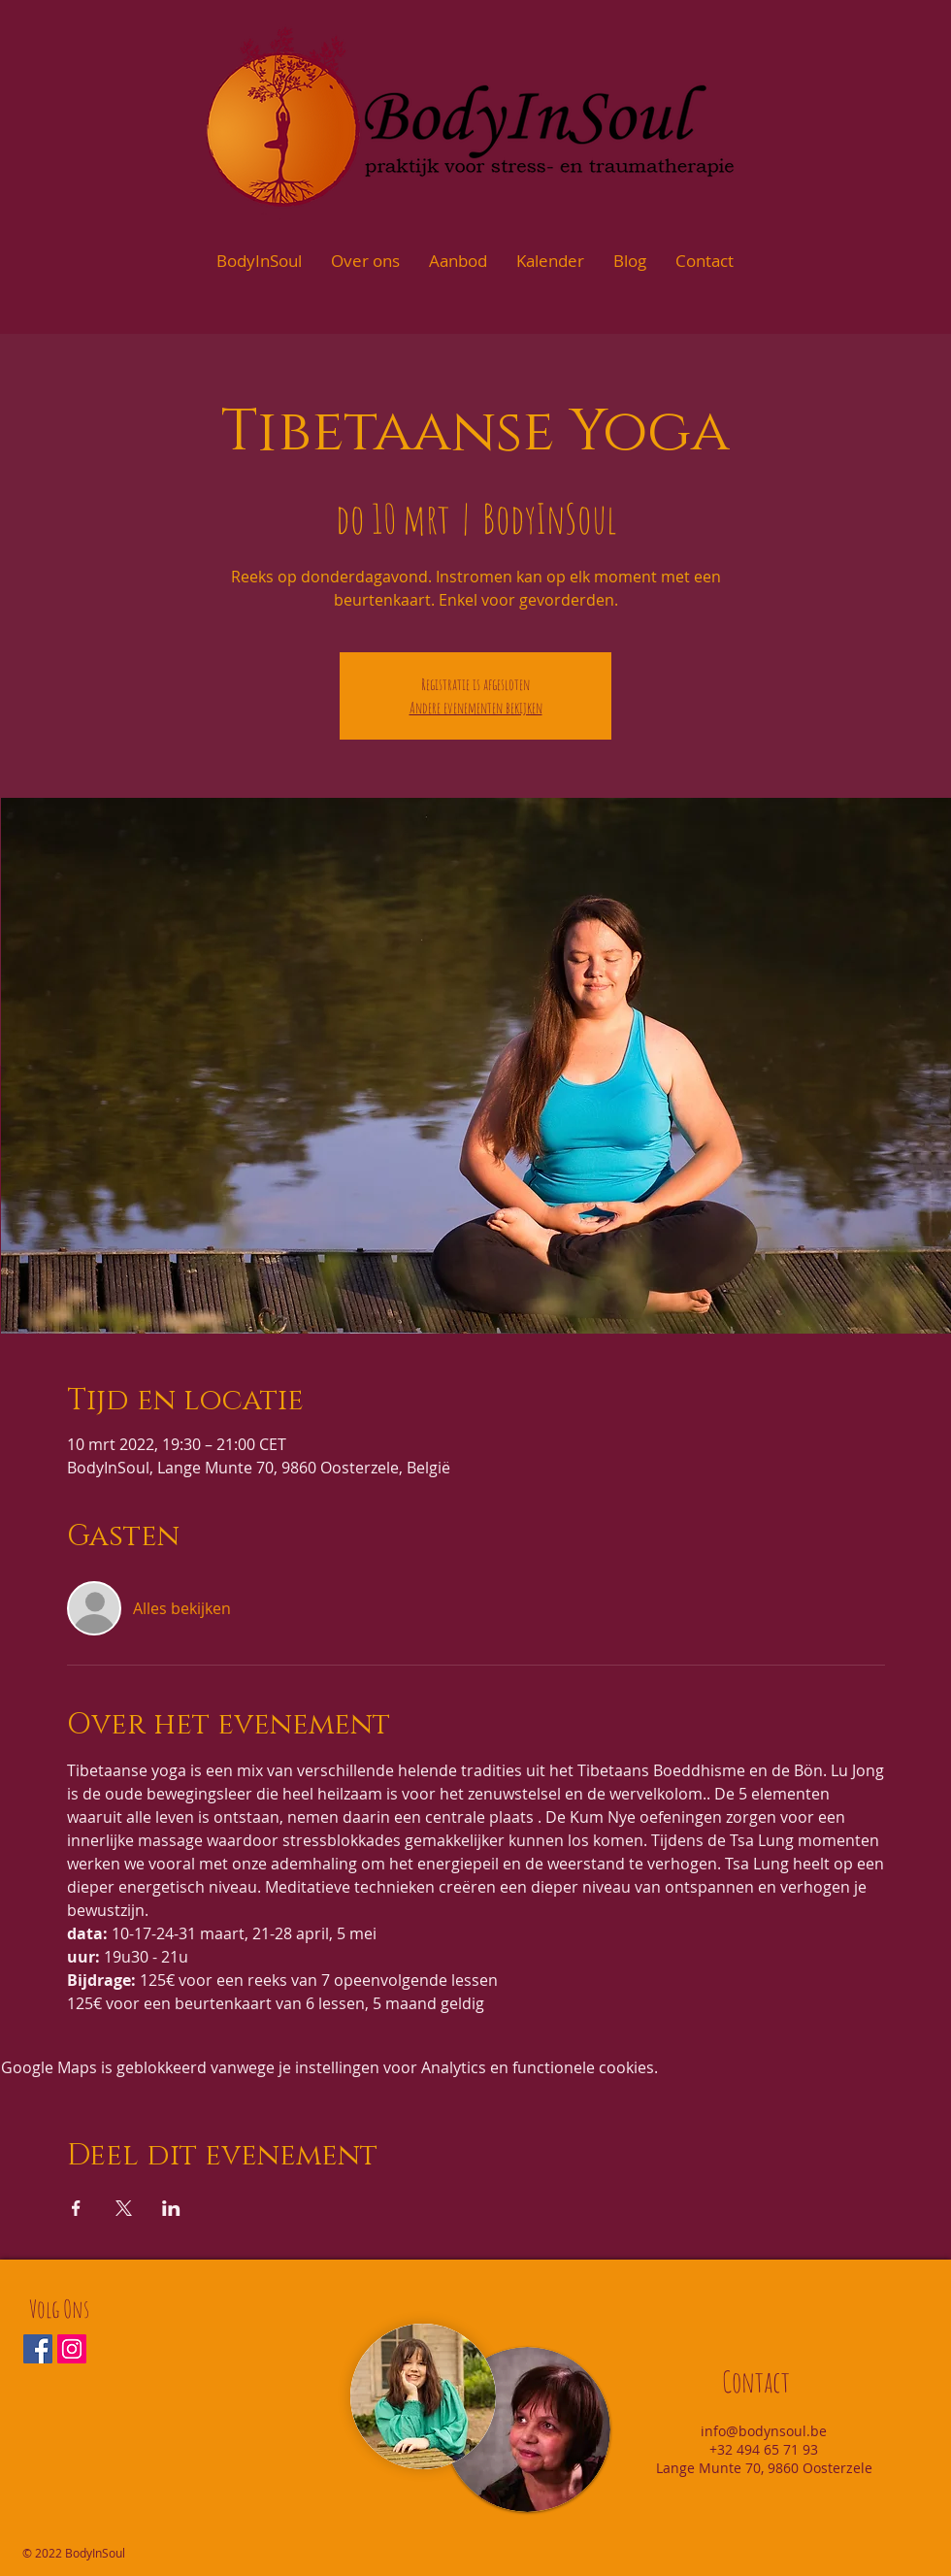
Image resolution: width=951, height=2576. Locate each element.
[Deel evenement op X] (124, 2208)
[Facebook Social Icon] (37, 2348)
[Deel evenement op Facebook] (76, 2208)
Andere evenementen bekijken (476, 707)
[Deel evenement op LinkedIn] (171, 2208)
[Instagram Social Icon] (71, 2348)
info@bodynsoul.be (764, 2431)
